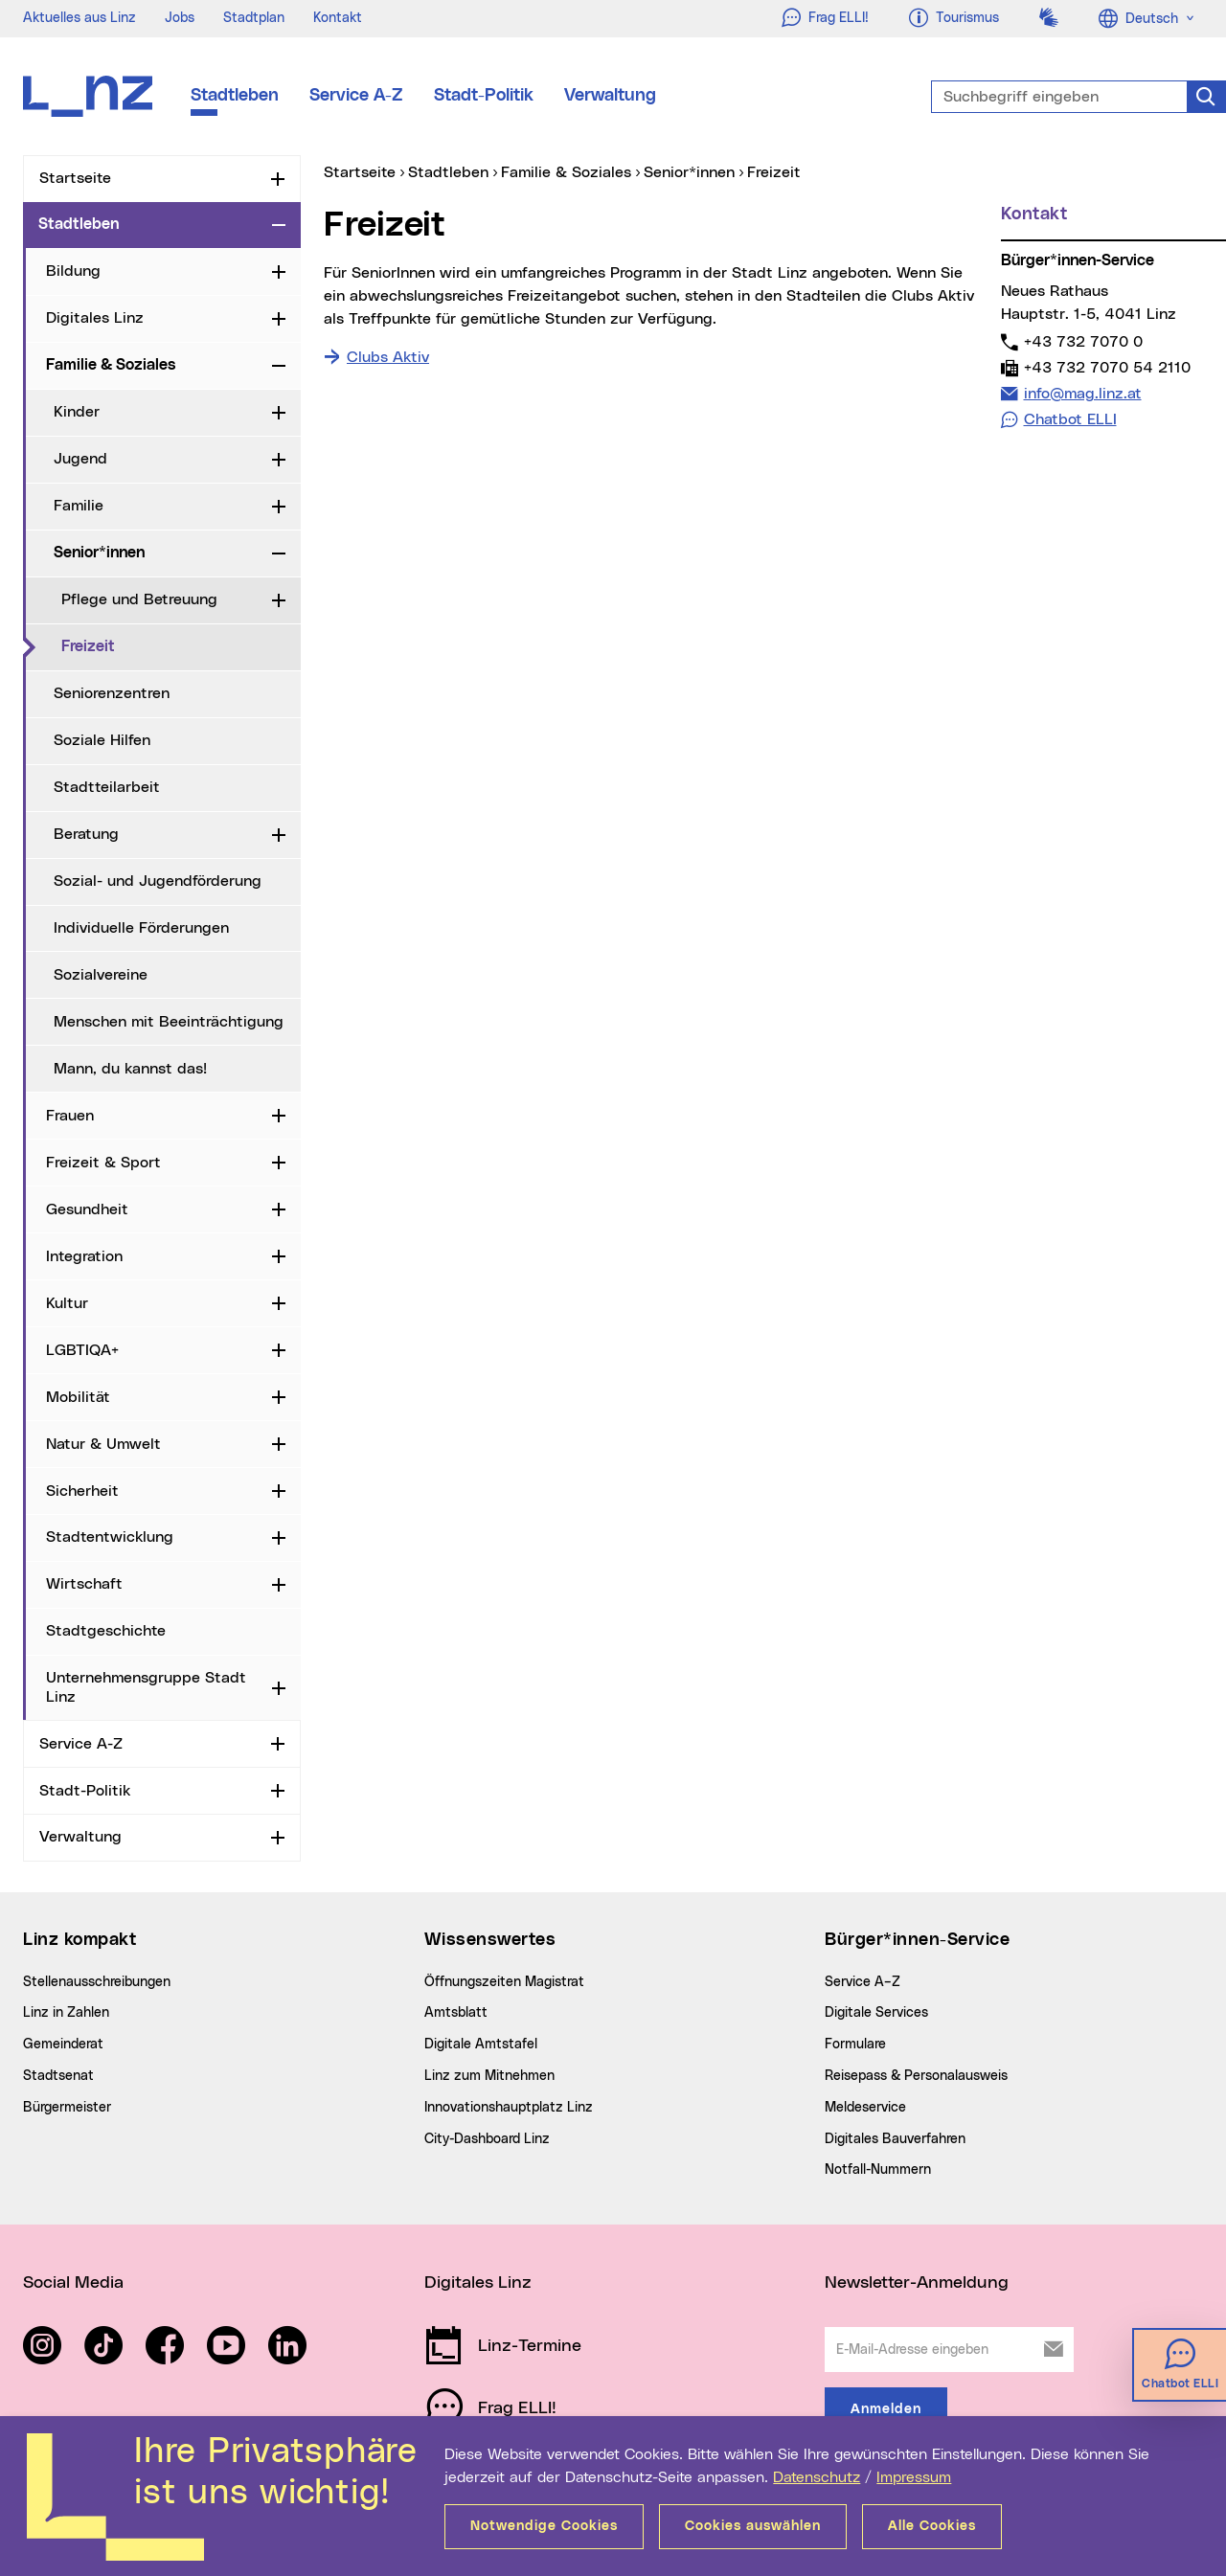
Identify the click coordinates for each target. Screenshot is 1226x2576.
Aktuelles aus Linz (79, 18)
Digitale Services (876, 2013)
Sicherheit (82, 1491)
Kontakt (337, 18)
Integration (84, 1256)
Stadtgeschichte (106, 1630)
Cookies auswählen (753, 2526)
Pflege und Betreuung (139, 599)
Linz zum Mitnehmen (489, 2076)
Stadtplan (253, 18)
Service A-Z (356, 95)
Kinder (77, 411)
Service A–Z (862, 1982)
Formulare (855, 2044)
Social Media (73, 2283)
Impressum (913, 2477)
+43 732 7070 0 (1083, 341)
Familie (78, 505)
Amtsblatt (456, 2013)
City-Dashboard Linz (487, 2139)
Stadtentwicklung (109, 1537)
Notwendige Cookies (544, 2526)
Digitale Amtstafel (480, 2044)
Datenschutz (816, 2477)
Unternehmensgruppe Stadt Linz (146, 1687)
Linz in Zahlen (66, 2013)
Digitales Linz (95, 318)
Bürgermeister (67, 2107)
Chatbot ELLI (1070, 419)
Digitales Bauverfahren (895, 2139)
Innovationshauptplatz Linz (508, 2107)
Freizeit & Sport (103, 1162)
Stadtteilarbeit (107, 787)
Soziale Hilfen (102, 740)
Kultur (67, 1303)
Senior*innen (99, 552)
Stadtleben (235, 95)
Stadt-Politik (484, 95)
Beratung (86, 834)
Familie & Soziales (110, 365)
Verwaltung (610, 95)
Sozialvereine (101, 975)
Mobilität (78, 1397)
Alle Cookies (932, 2526)
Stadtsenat (58, 2076)
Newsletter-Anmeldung (917, 2283)
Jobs (179, 18)
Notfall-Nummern (878, 2170)
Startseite (75, 178)
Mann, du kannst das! (130, 1068)
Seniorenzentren (112, 693)
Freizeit (167, 645)
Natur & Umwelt (103, 1444)
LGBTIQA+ (82, 1350)
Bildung (73, 271)
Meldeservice (865, 2107)
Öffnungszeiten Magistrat (504, 1982)
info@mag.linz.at (1082, 393)
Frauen (70, 1115)
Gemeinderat (63, 2044)
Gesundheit (87, 1209)
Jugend (80, 458)
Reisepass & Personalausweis (916, 2076)
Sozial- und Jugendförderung (157, 881)
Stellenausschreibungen (96, 1982)
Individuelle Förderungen (141, 928)
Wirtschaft (84, 1584)
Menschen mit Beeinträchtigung (169, 1021)
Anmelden (886, 2409)
